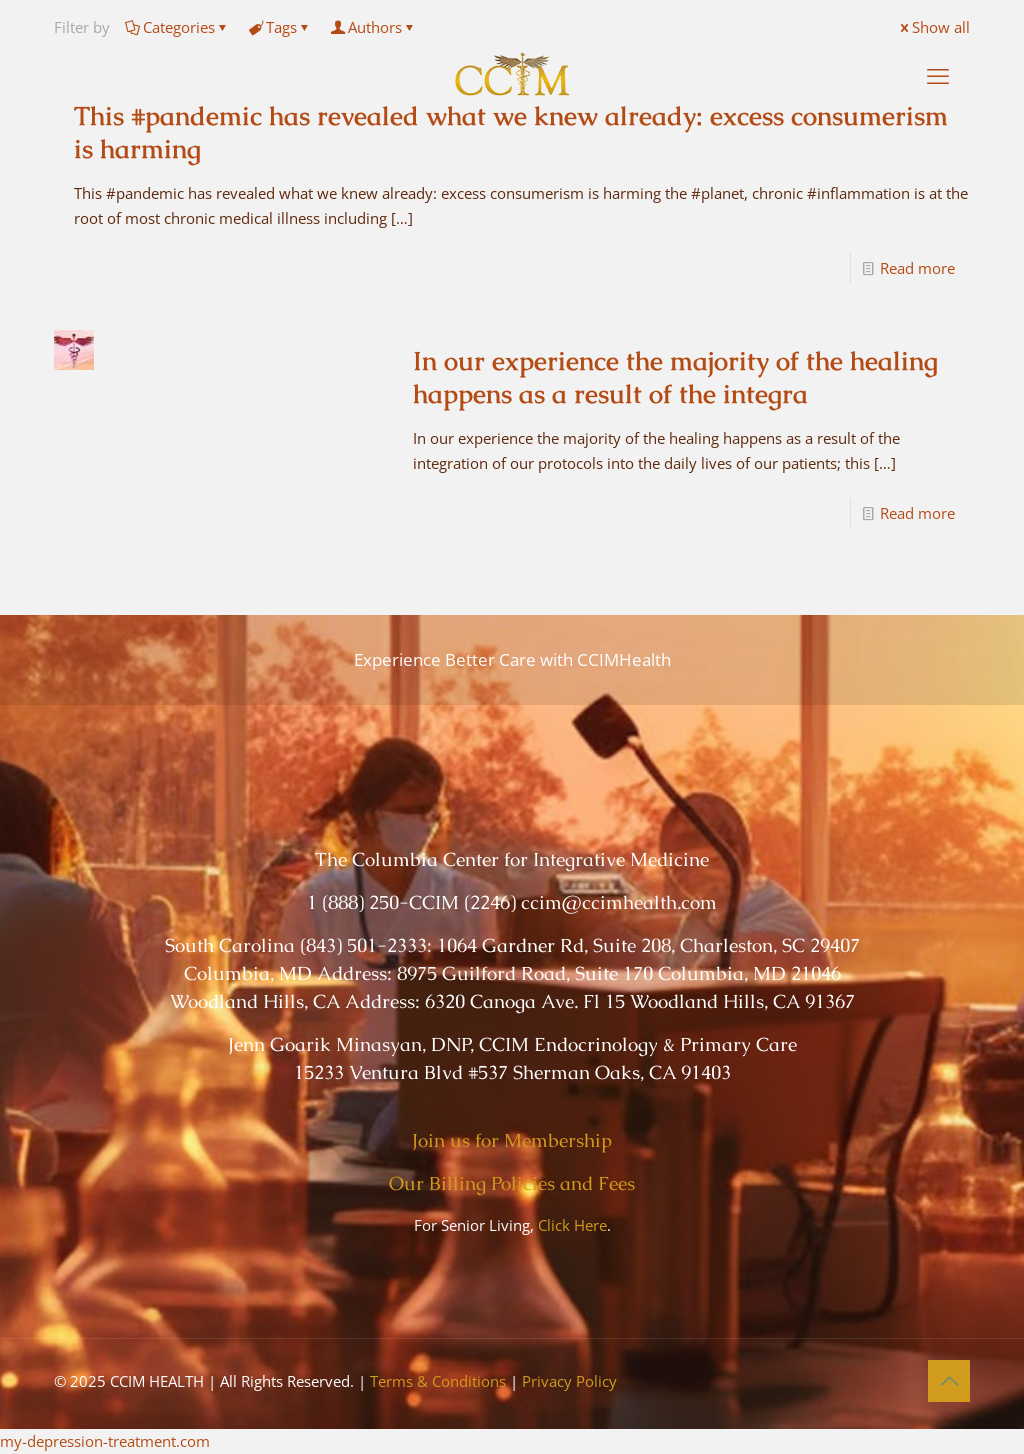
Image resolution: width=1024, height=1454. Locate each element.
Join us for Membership (512, 1140)
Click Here (572, 1225)
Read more (917, 268)
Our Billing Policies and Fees (512, 1183)
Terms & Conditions (438, 1381)
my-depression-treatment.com (105, 1441)
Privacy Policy (569, 1381)
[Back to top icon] (949, 1381)
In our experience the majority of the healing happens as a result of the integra (675, 377)
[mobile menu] (938, 75)
